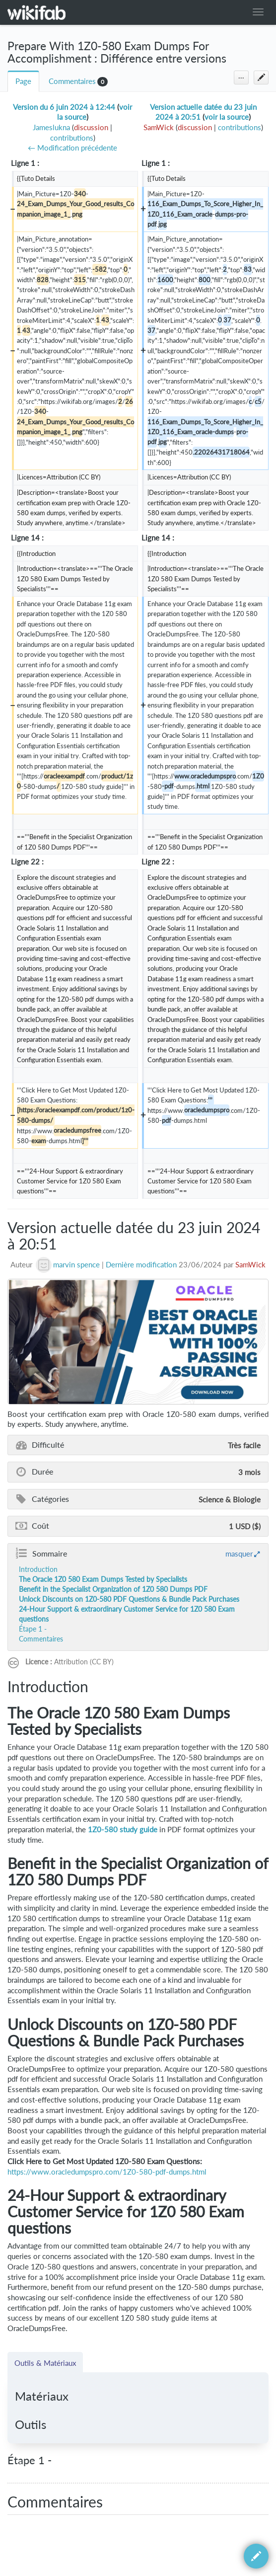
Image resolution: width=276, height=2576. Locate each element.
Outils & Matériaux (45, 2362)
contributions (71, 138)
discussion (91, 127)
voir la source (227, 117)
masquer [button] (239, 1553)
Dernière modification (141, 1264)
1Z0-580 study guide (122, 1829)
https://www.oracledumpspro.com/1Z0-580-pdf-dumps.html (107, 2172)
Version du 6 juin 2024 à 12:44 (64, 107)
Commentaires (72, 81)
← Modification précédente (72, 148)
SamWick (250, 1264)
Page (23, 81)
